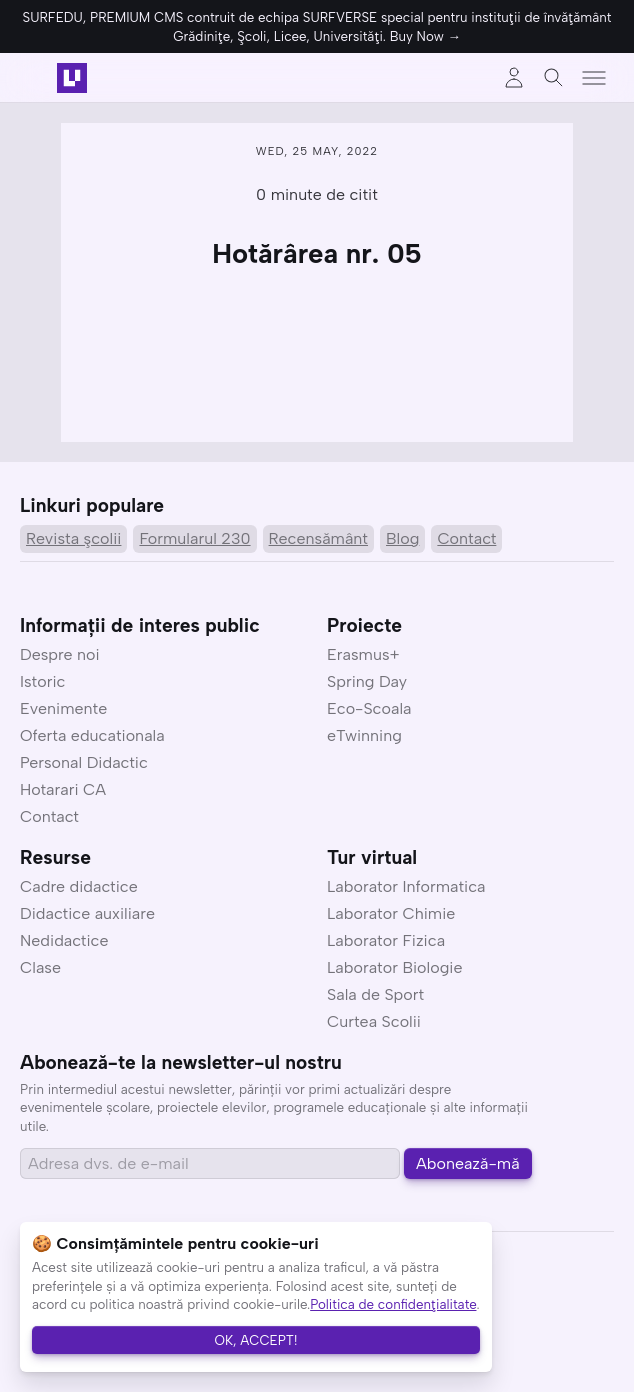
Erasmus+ (363, 654)
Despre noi (60, 654)
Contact (466, 538)
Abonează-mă (468, 1163)
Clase (40, 967)
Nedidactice (64, 940)
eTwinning (364, 735)
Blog (402, 538)
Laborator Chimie (391, 913)
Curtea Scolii (374, 1021)
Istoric (42, 681)
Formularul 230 (194, 538)
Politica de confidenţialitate (393, 1304)
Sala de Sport (375, 994)
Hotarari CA (63, 789)
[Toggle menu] (594, 78)
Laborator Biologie (395, 967)
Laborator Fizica (386, 940)
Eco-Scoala (369, 708)
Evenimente (63, 708)
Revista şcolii (73, 538)
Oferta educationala (92, 735)
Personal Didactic (84, 762)
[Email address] (210, 1163)
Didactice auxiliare (87, 913)
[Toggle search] (554, 78)
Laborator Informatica (406, 886)
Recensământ (318, 538)
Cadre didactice (79, 886)
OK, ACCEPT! (256, 1340)
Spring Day (367, 681)
